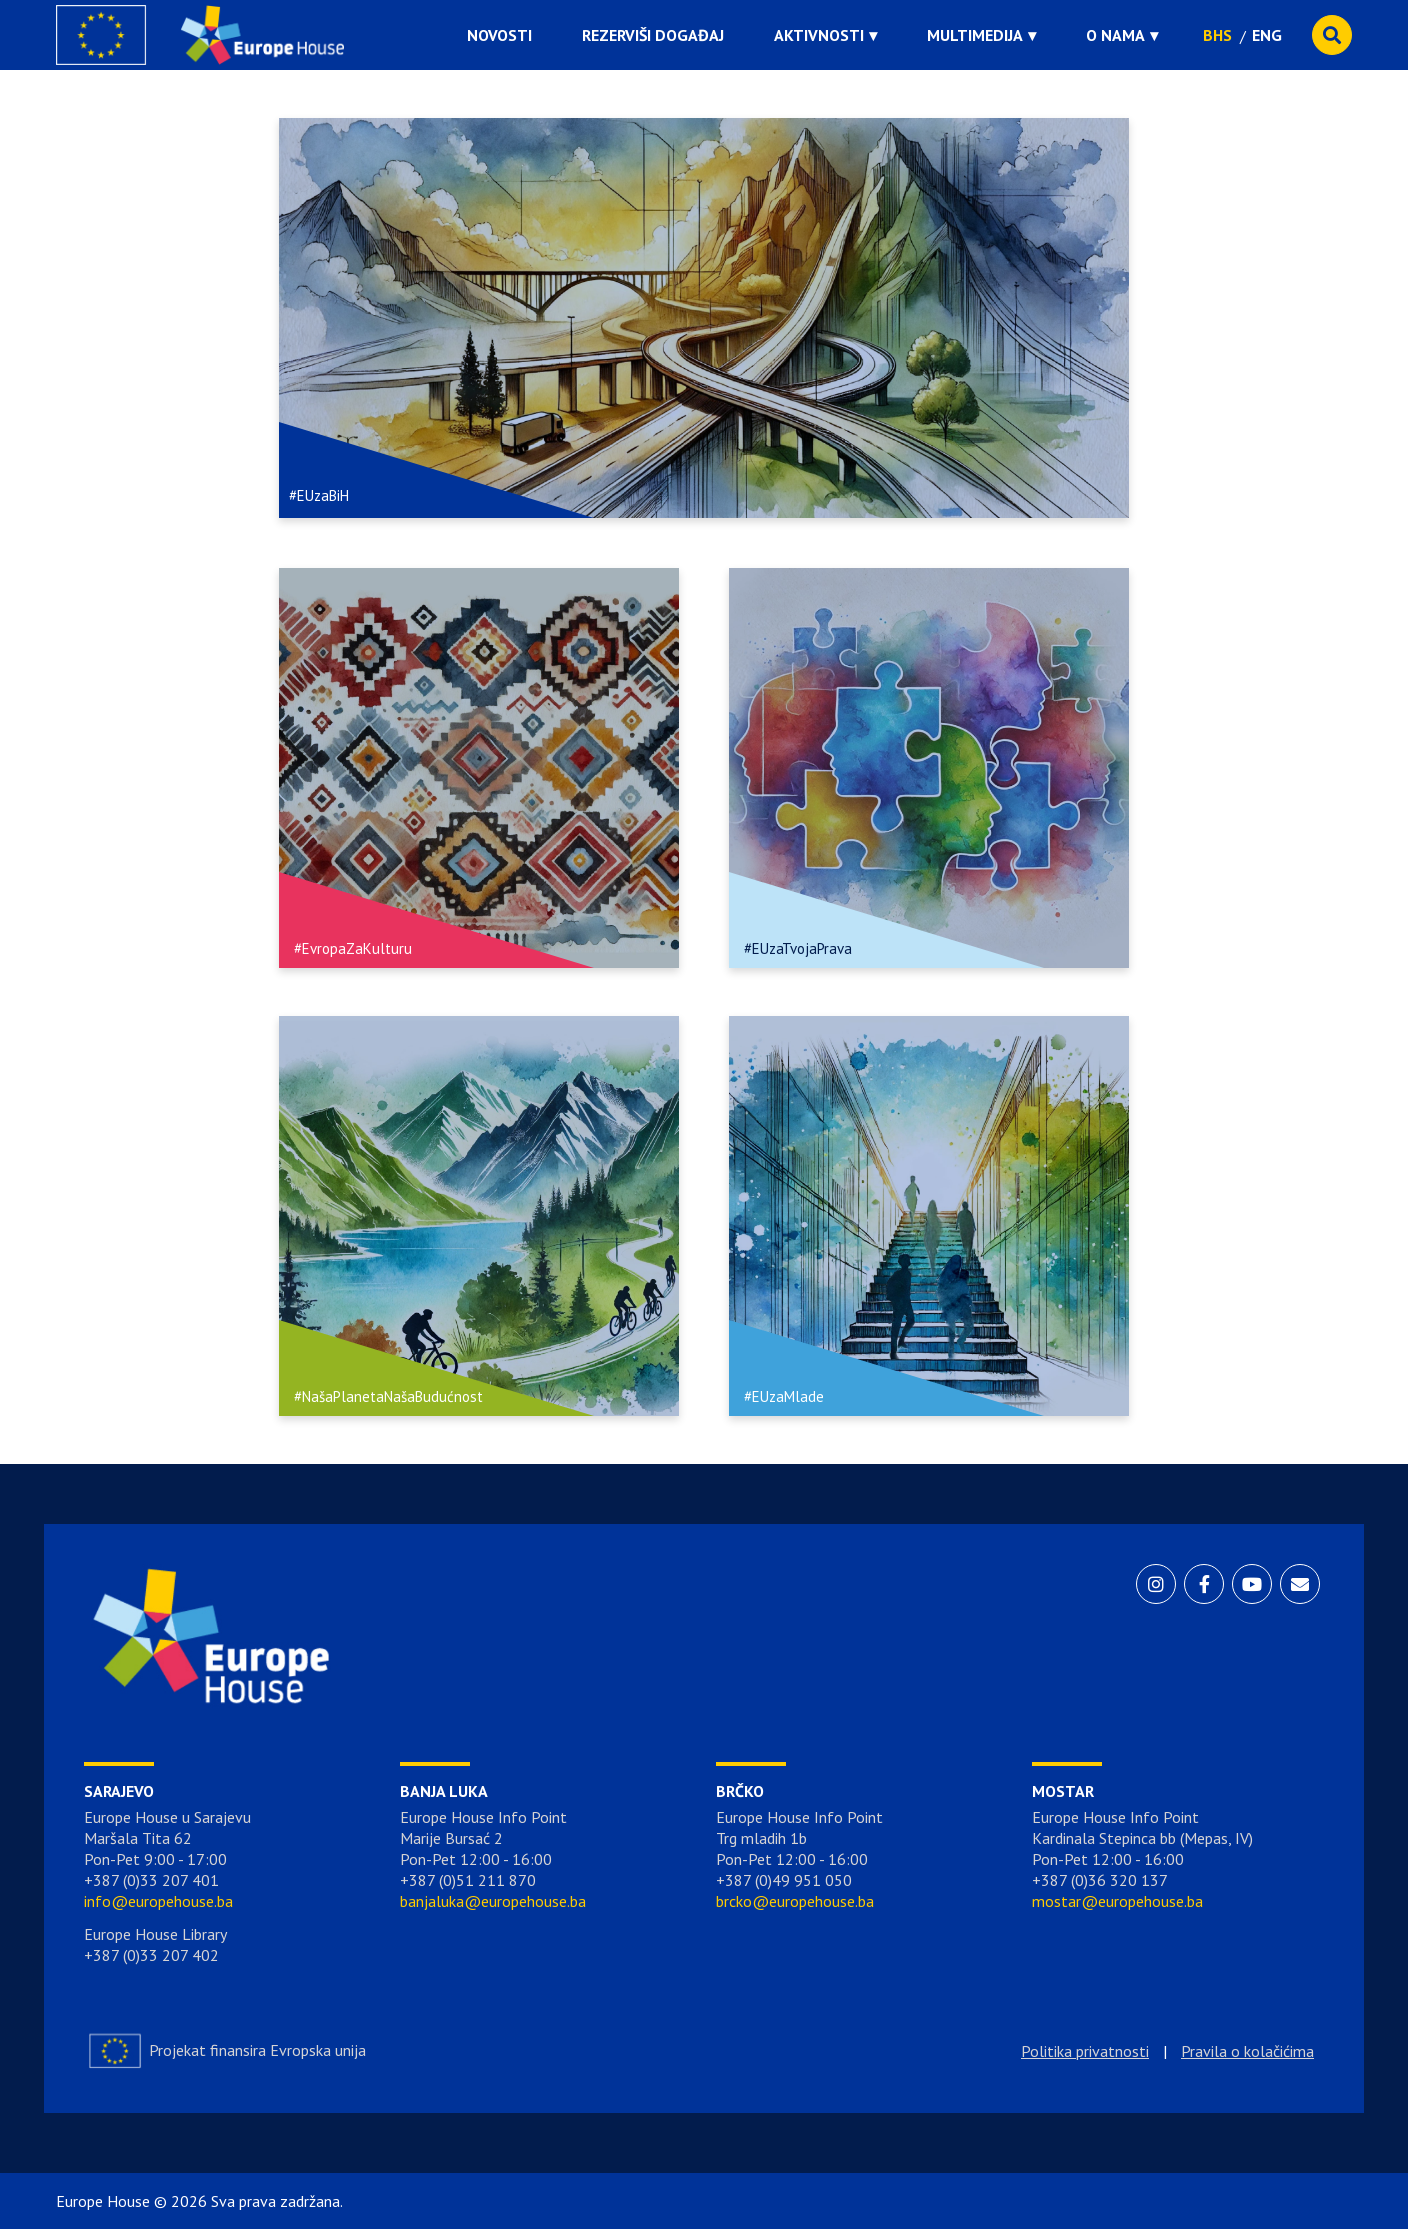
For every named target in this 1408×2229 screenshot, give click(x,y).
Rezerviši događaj (653, 35)
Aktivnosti (819, 35)
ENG (1267, 35)
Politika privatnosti (1085, 2051)
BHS (1217, 35)
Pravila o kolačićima (1247, 2051)
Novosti (499, 35)
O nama (1115, 35)
